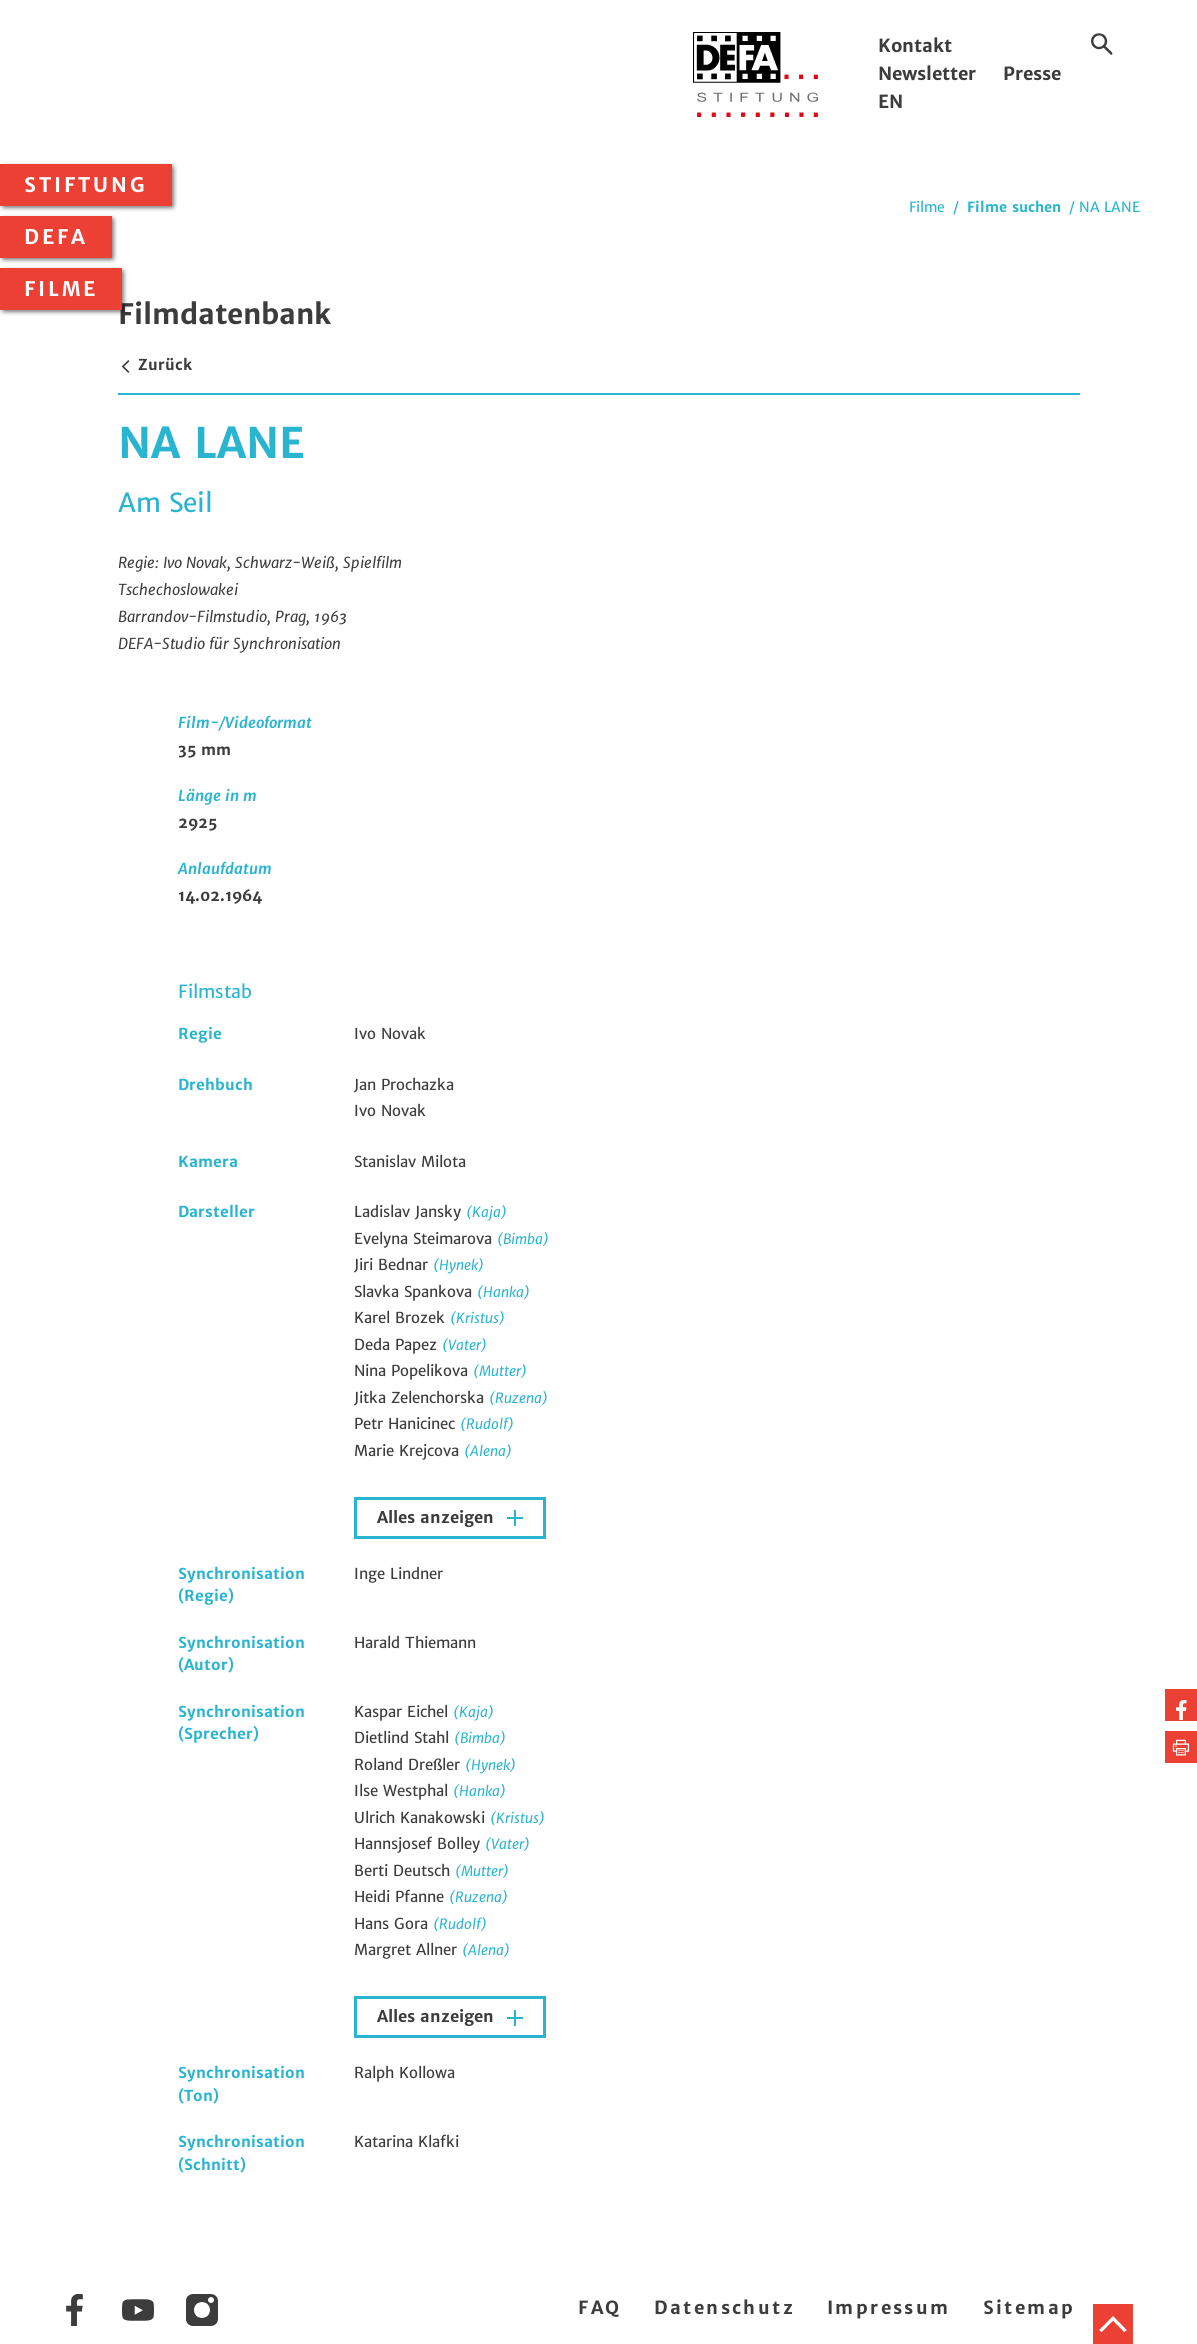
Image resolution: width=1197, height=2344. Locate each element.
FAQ (599, 2307)
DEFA (56, 237)
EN (890, 101)
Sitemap (1029, 2307)
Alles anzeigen (438, 1517)
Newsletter (927, 73)
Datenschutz (724, 2307)
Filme (61, 289)
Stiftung (86, 185)
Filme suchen (1014, 207)
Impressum (889, 2307)
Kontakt (915, 45)
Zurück (155, 364)
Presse (1032, 73)
